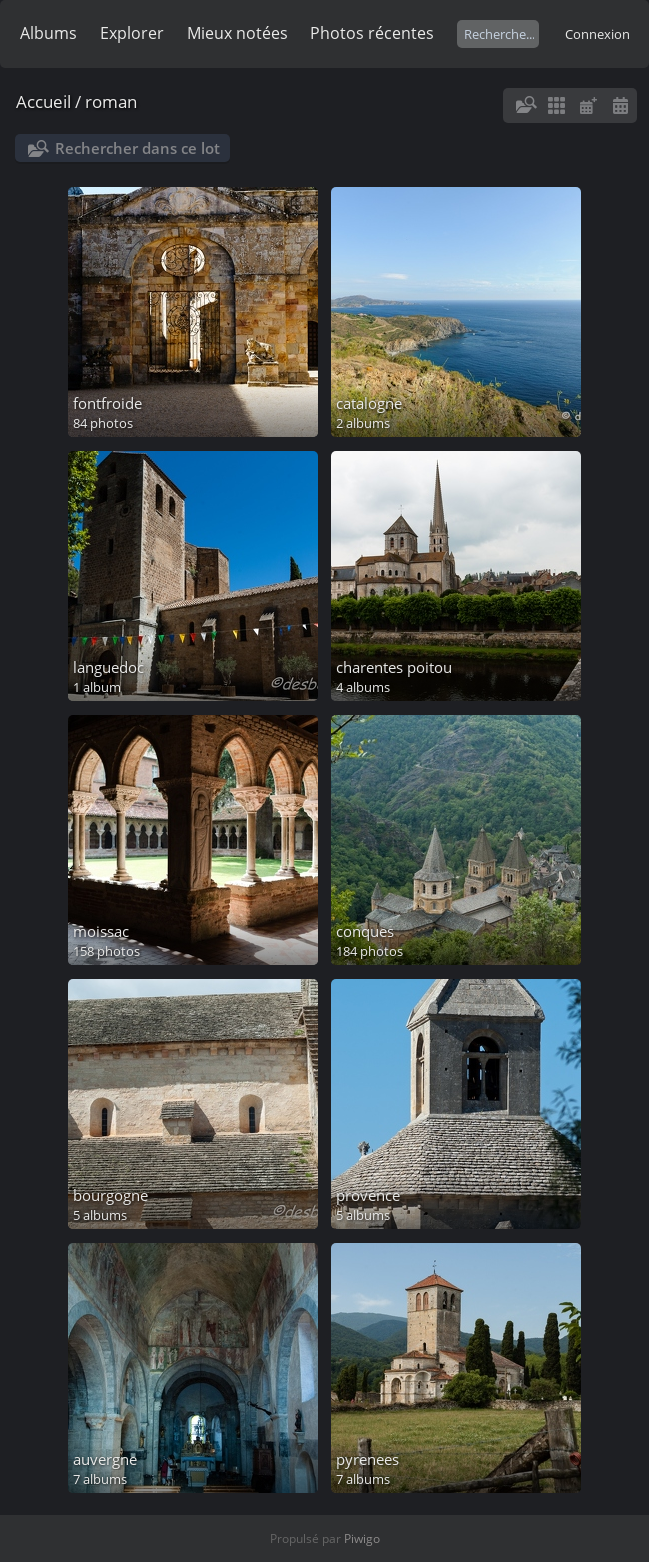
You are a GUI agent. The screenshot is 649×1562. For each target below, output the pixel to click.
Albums (48, 33)
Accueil (43, 101)
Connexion (597, 34)
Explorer (132, 33)
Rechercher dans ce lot (137, 148)
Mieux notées (237, 33)
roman (111, 101)
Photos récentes (372, 33)
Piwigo (362, 1538)
